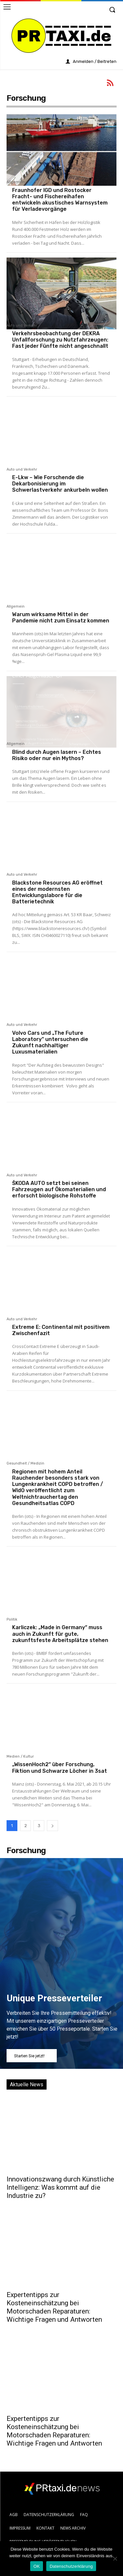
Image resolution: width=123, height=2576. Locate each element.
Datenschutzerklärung (71, 2566)
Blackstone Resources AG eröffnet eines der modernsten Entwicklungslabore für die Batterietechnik (57, 892)
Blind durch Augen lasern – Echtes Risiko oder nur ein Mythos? (56, 755)
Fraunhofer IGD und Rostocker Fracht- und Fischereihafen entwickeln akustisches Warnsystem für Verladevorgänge (60, 199)
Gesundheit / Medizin (25, 1464)
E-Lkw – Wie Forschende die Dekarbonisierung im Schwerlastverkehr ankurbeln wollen (60, 483)
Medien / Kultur (20, 1757)
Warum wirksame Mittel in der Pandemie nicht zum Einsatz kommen (60, 617)
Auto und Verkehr (22, 326)
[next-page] (52, 1825)
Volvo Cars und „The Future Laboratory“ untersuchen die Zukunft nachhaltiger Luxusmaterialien (50, 1042)
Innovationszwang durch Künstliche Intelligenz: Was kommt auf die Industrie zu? (60, 2187)
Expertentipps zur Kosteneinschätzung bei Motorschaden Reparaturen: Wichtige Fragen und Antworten (54, 2307)
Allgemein (16, 182)
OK (36, 2566)
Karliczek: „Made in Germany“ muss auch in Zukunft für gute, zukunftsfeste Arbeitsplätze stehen (60, 1633)
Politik (12, 1620)
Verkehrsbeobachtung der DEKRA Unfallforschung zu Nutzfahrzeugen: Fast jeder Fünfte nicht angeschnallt (60, 339)
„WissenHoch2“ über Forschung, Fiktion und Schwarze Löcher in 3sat (59, 1767)
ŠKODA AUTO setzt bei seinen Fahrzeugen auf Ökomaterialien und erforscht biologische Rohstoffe (59, 1189)
